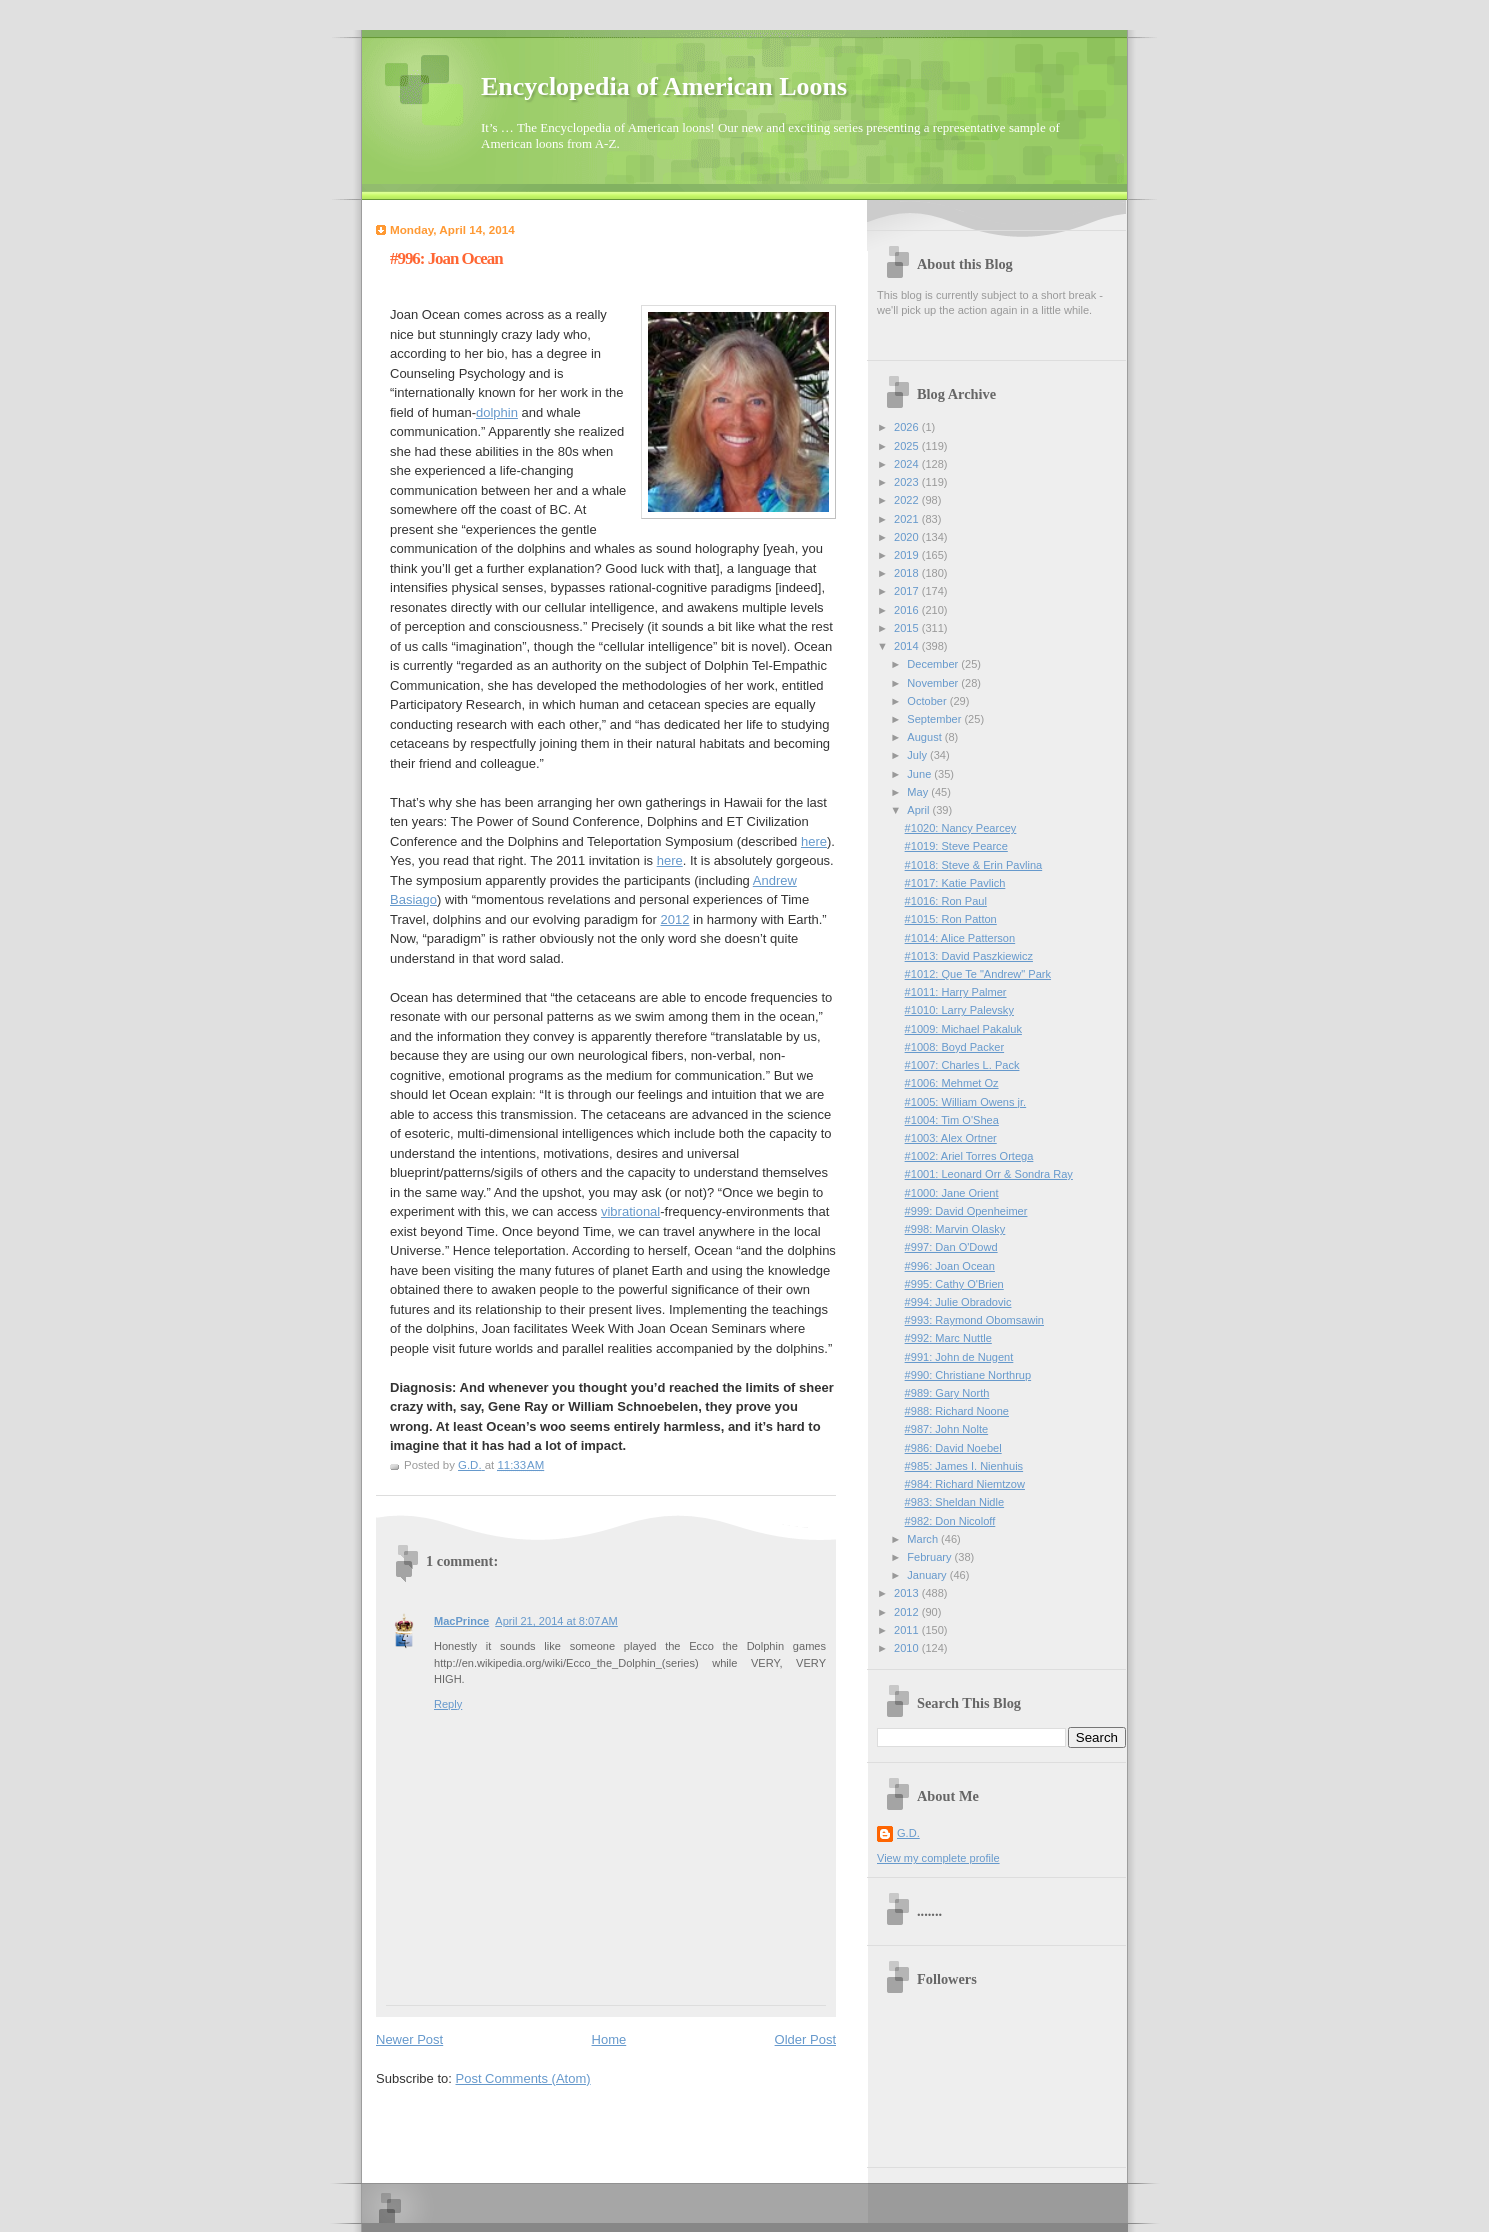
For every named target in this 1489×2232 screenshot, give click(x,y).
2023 (908, 482)
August (925, 737)
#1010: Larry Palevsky (959, 1010)
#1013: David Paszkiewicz (969, 956)
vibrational (630, 1211)
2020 (908, 537)
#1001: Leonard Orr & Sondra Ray (989, 1174)
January (928, 1575)
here (814, 841)
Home (609, 2039)
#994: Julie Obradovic (958, 1302)
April (919, 810)
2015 (908, 628)
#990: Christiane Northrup (968, 1375)
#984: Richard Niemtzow (965, 1484)
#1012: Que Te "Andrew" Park (978, 974)
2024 (908, 464)
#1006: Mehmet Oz (952, 1083)
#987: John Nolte (947, 1429)
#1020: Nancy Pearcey (961, 828)
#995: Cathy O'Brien (954, 1284)
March (924, 1539)
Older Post (805, 2039)
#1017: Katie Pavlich (955, 883)
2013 (908, 1593)
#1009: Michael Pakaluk (963, 1029)
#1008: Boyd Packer (955, 1047)
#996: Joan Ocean (950, 1266)
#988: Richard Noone (957, 1411)
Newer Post (409, 2039)
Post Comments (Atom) (523, 2078)
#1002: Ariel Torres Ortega (969, 1156)
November (934, 683)
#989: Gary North (947, 1393)
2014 (908, 646)
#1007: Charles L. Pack (962, 1065)
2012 (675, 919)
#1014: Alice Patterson (960, 938)
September (935, 719)
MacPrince (461, 1621)
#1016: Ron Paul (946, 901)
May (919, 792)
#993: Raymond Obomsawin (974, 1320)
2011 (908, 1630)
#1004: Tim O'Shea (952, 1120)
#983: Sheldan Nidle (955, 1502)
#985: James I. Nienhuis (964, 1466)
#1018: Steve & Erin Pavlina (974, 865)
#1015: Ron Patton (951, 919)
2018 (908, 573)
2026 (908, 427)
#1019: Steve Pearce (956, 846)
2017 (908, 591)
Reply (448, 1704)
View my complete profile (938, 1858)
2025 (908, 446)
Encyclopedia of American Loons (664, 86)
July (918, 755)
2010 (908, 1648)
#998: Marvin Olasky (955, 1229)
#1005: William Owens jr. (966, 1102)
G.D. (908, 1833)
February (930, 1557)
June (920, 774)
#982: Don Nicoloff (950, 1521)
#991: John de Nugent (959, 1357)
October (928, 701)
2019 (908, 555)
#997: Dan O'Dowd (951, 1247)
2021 (908, 519)
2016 (908, 610)
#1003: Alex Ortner (951, 1138)
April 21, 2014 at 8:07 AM (556, 1621)
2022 (908, 500)
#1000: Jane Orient (952, 1193)
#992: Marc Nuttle (948, 1338)
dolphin (497, 412)
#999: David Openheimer (966, 1211)
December (934, 664)
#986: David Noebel (953, 1448)
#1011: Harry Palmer (956, 992)
